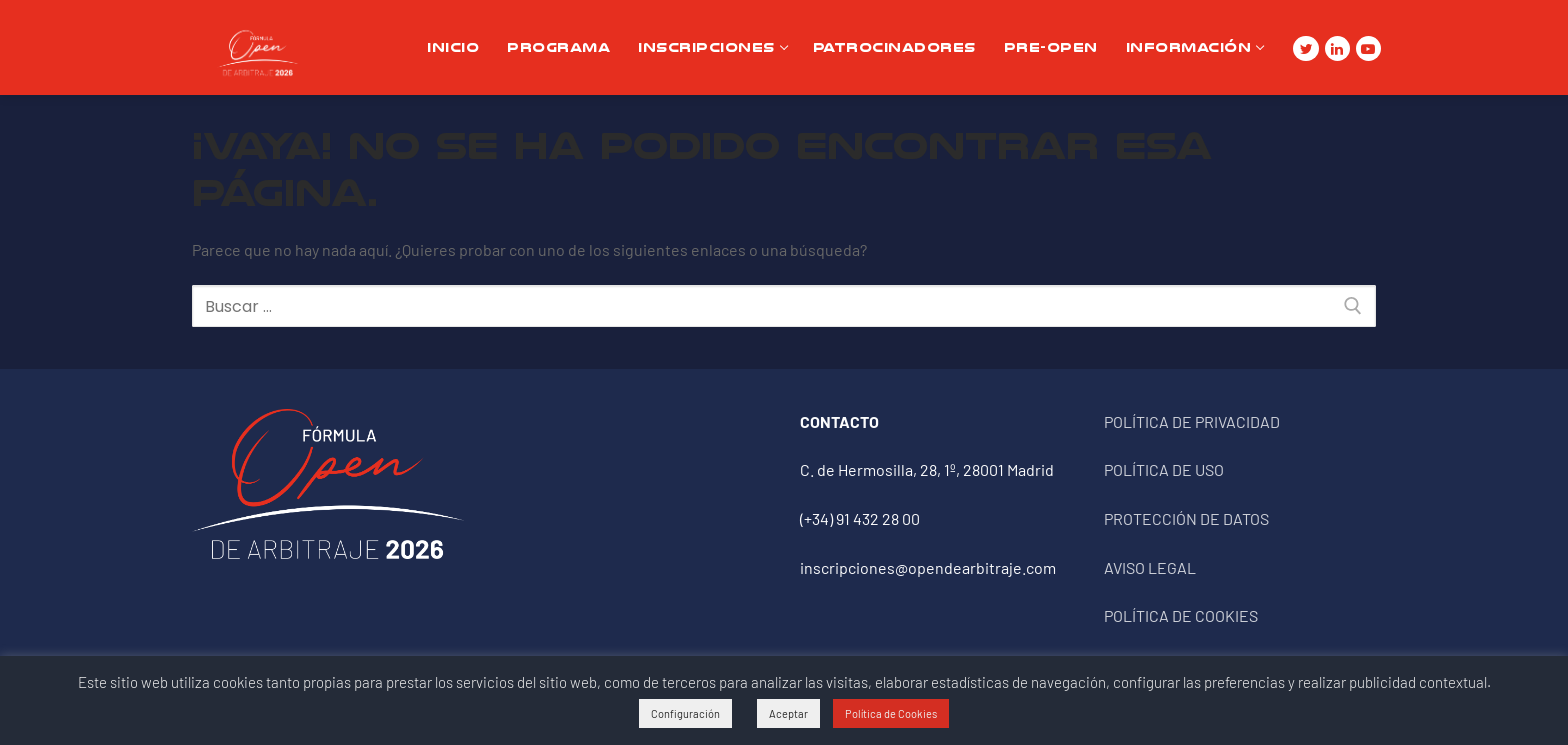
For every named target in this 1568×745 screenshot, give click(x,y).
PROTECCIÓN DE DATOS (1186, 518)
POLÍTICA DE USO (1164, 469)
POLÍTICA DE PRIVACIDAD (1192, 421)
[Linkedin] (1337, 48)
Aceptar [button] (788, 713)
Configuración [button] (685, 713)
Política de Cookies (891, 713)
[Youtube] (1368, 48)
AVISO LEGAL (1150, 567)
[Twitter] (1305, 48)
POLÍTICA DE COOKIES (1181, 615)
